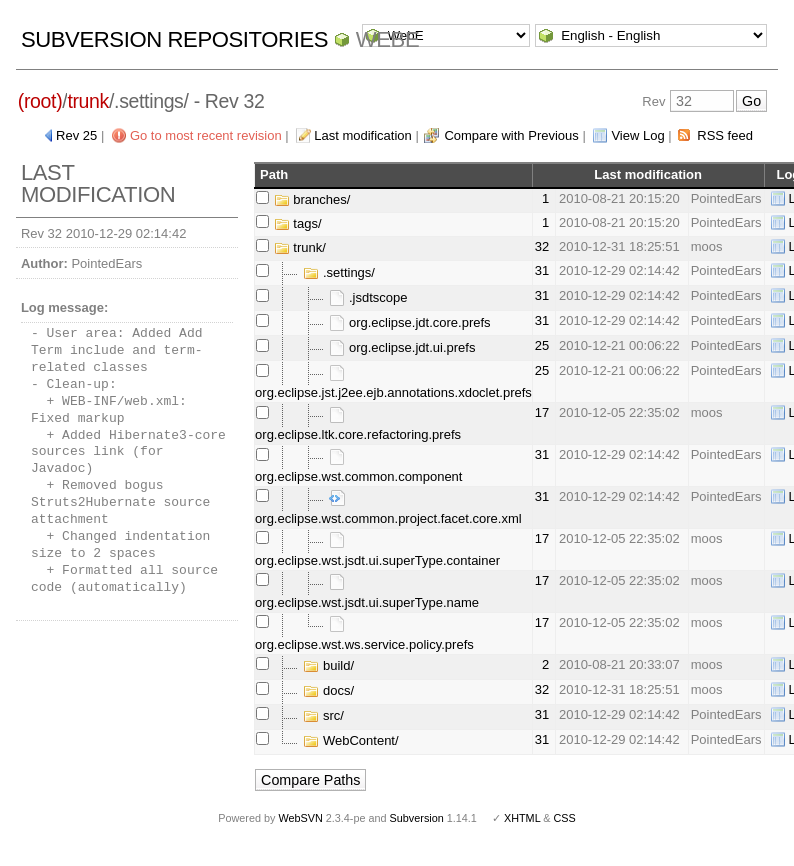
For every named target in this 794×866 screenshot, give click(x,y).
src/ (323, 715)
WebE (387, 39)
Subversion (417, 818)
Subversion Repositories (174, 39)
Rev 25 (76, 135)
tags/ (298, 223)
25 (542, 345)
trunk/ (300, 247)
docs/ (328, 690)
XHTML (522, 818)
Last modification (363, 135)
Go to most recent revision (206, 135)
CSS (565, 818)
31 (542, 270)
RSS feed (725, 135)
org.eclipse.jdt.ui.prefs (402, 347)
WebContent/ (350, 740)
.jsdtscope (368, 297)
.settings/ (339, 272)
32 (542, 246)
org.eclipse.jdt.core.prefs (409, 322)
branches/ (312, 199)
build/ (328, 665)
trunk (88, 101)
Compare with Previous (511, 135)
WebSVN (300, 818)
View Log (637, 135)
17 (542, 412)
